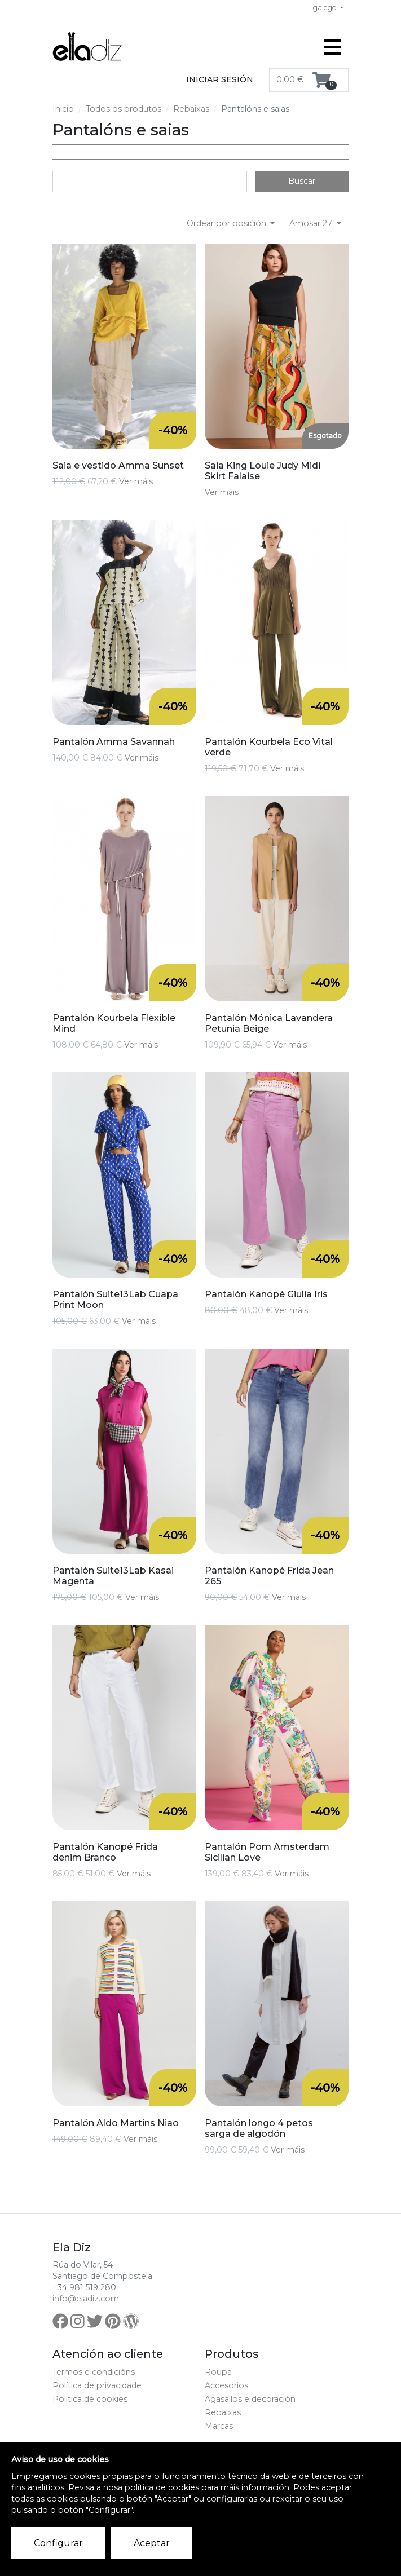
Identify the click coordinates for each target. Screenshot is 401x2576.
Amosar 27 (311, 223)
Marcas (219, 2426)
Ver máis (136, 481)
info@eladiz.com (85, 2299)
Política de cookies (89, 2399)
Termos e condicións (93, 2372)
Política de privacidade (97, 2385)
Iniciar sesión (219, 79)
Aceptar (152, 2543)
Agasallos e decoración (250, 2399)
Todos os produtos (123, 109)
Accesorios (226, 2385)
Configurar (58, 2543)
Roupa (218, 2372)
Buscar (301, 181)
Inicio (63, 109)
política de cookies (162, 2487)
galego (325, 7)
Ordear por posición (227, 223)
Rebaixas (191, 109)
